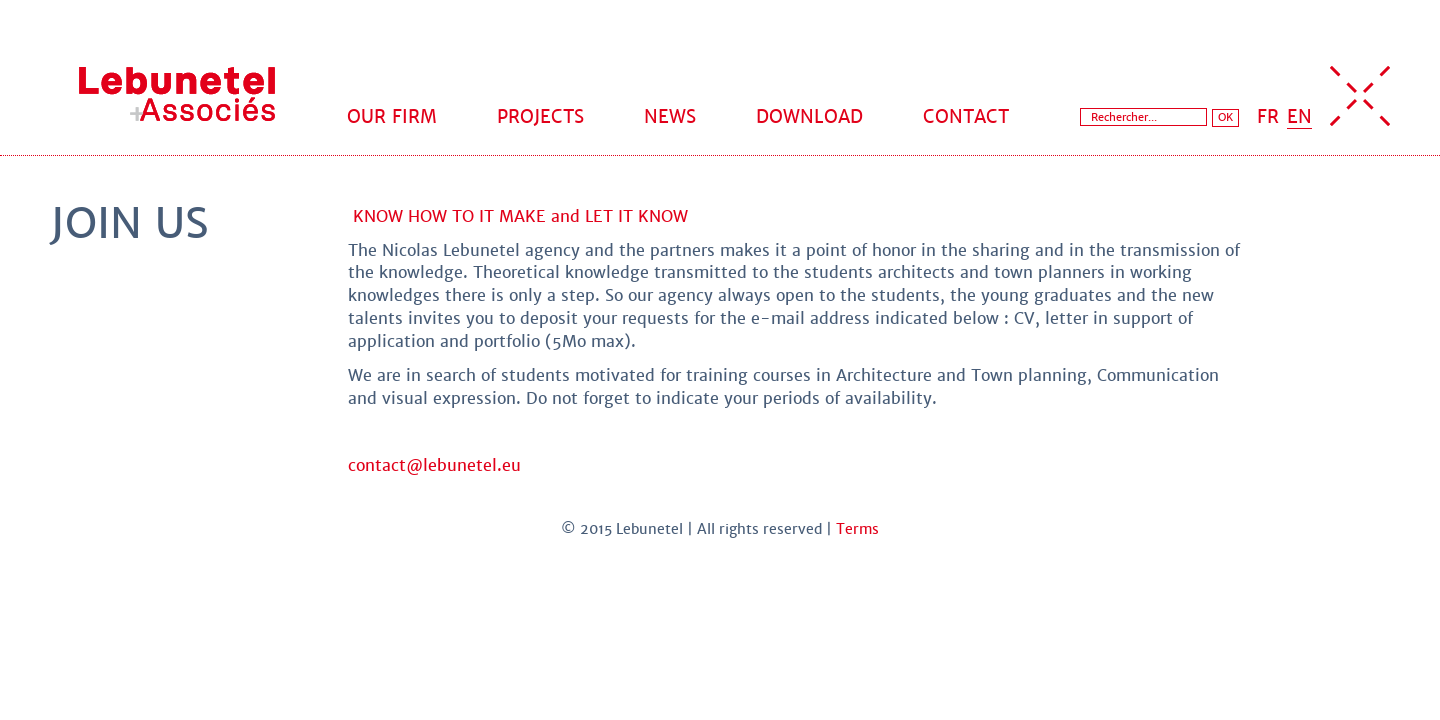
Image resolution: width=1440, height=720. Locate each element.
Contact (966, 116)
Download (809, 116)
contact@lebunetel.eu (434, 465)
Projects (540, 116)
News (670, 116)
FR (1268, 116)
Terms (857, 529)
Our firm (392, 116)
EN (1299, 116)
